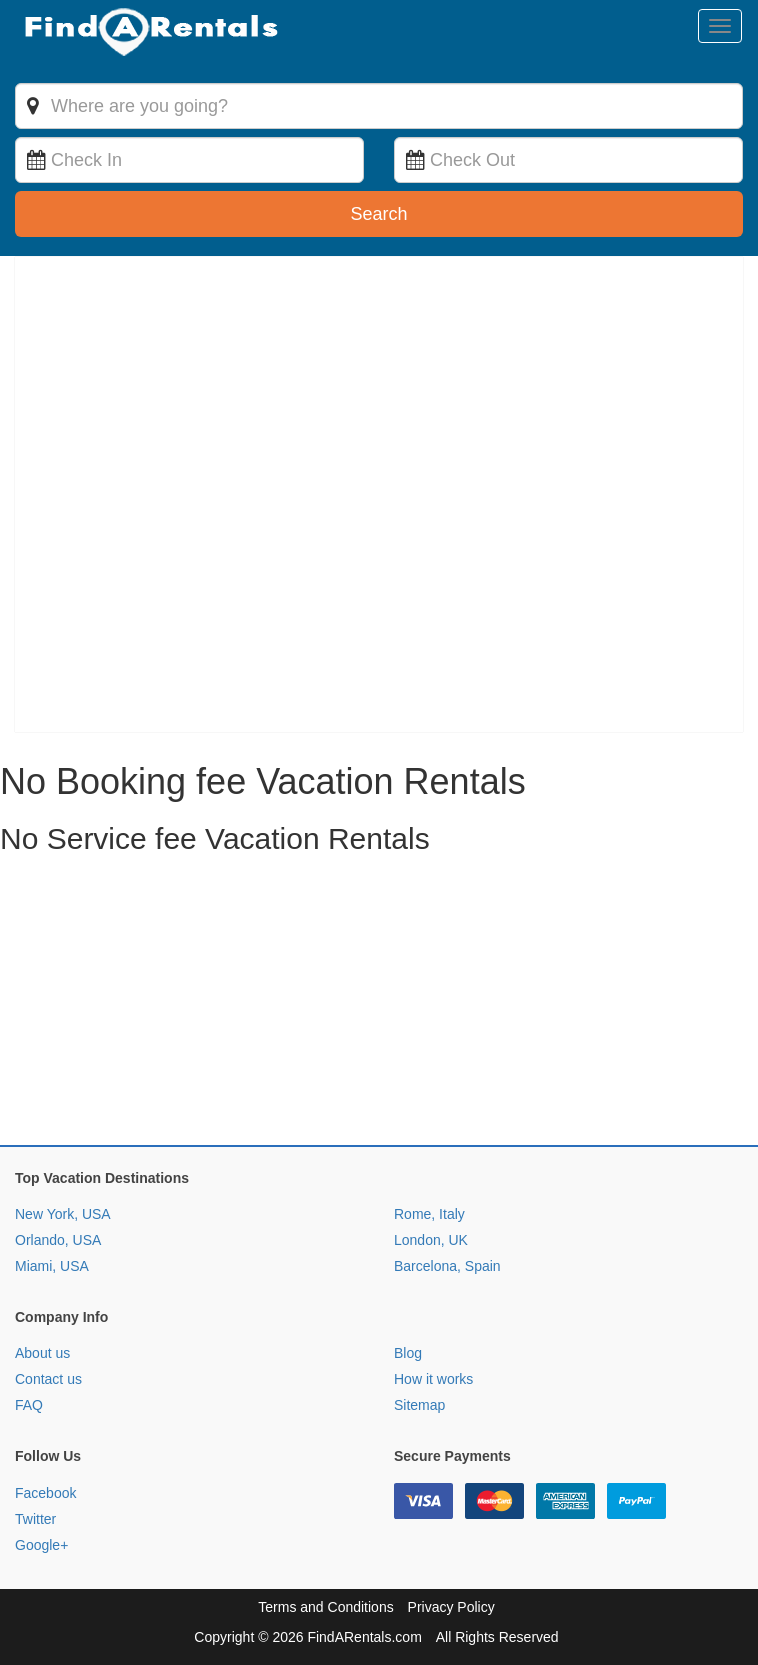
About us (42, 1353)
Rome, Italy (429, 1214)
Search (378, 214)
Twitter (35, 1519)
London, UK (431, 1240)
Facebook (45, 1493)
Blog (408, 1353)
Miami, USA (52, 1266)
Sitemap (419, 1405)
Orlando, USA (58, 1240)
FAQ (29, 1405)
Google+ (41, 1545)
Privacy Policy (451, 1607)
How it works (433, 1379)
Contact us (48, 1379)
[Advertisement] (379, 1005)
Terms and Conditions (325, 1607)
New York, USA (63, 1214)
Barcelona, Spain (447, 1266)
